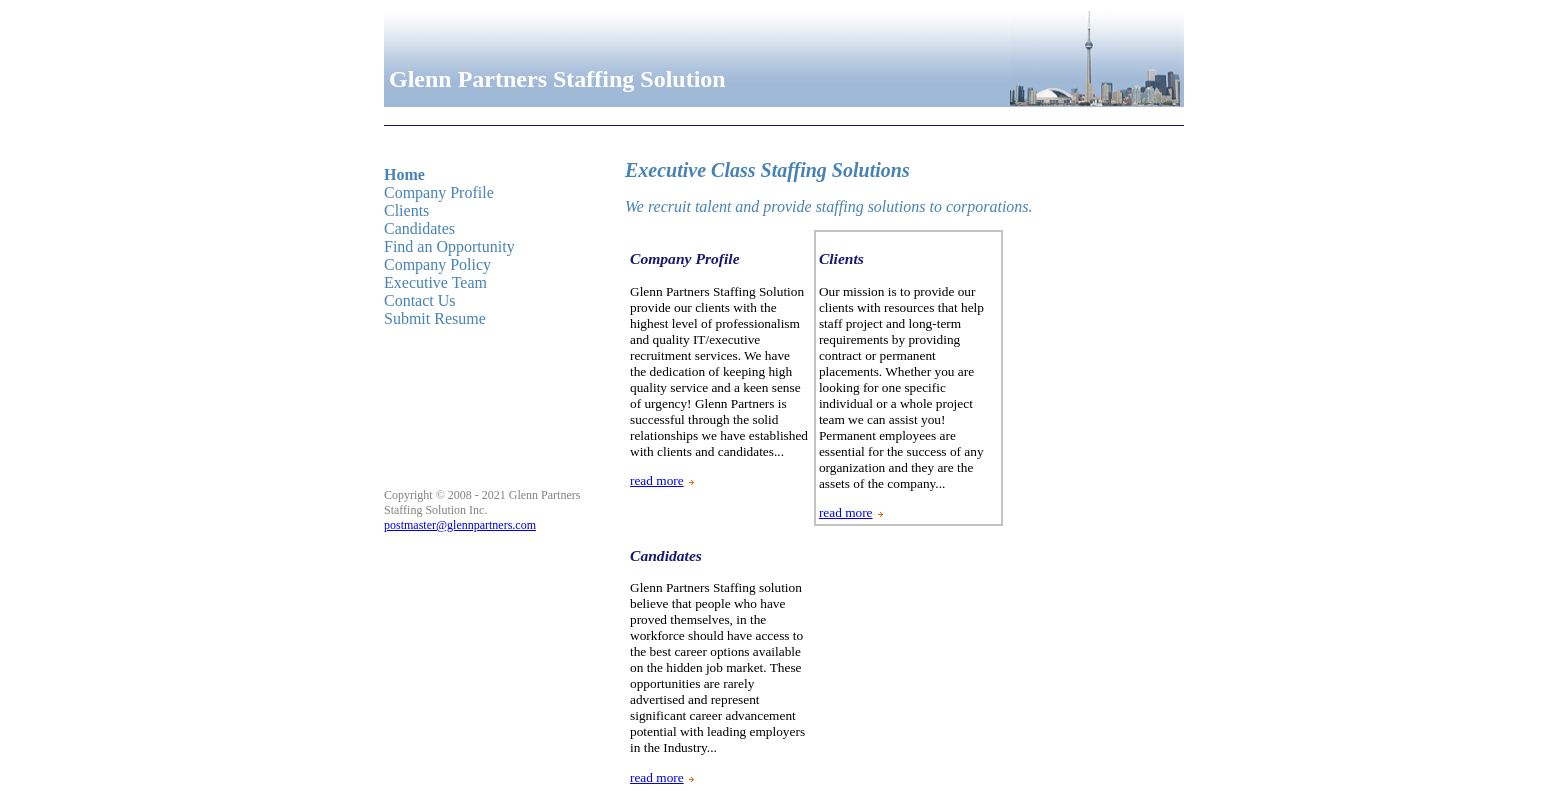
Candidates (419, 228)
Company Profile (439, 192)
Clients (406, 210)
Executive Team (435, 282)
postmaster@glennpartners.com (460, 525)
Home (404, 174)
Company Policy (437, 264)
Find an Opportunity (449, 246)
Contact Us (420, 300)
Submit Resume (435, 318)
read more (657, 480)
